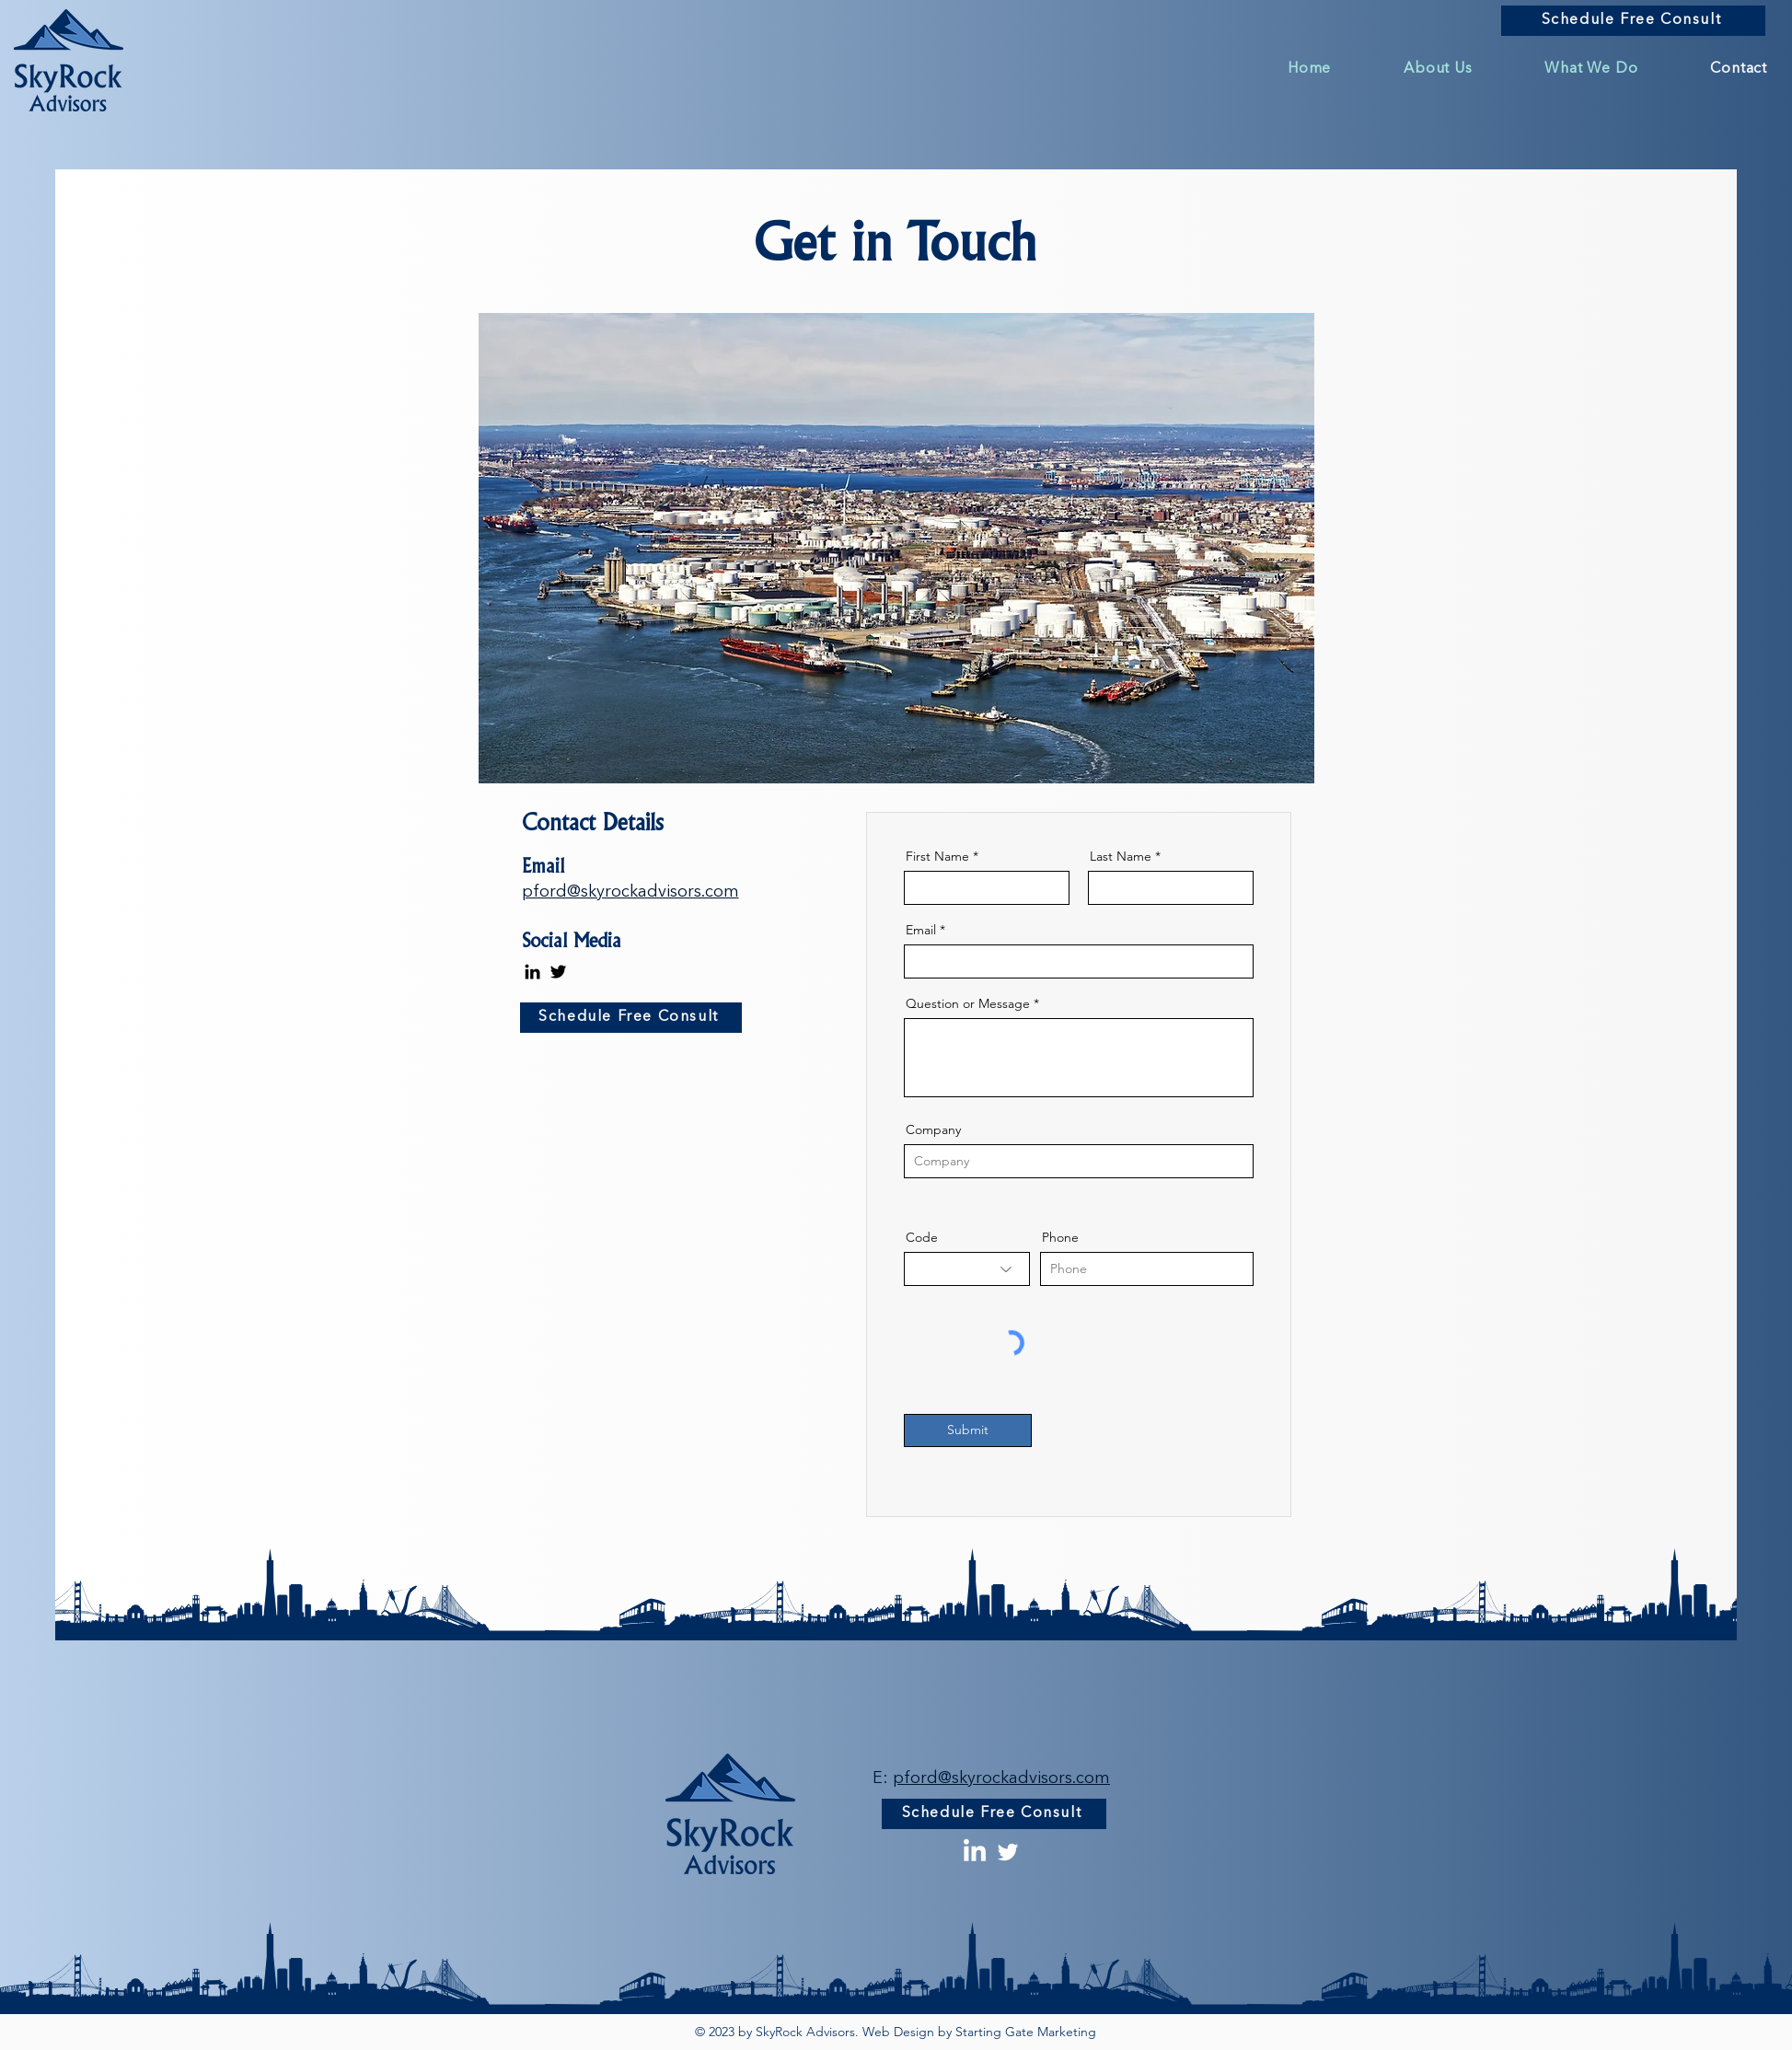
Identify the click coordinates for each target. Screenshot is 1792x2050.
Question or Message (968, 1003)
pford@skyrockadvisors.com (630, 892)
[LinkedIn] (532, 971)
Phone (1060, 1237)
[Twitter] (558, 971)
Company (933, 1129)
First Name (937, 856)
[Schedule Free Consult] (1633, 21)
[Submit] (968, 1430)
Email (921, 929)
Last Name (1120, 856)
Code (922, 1237)
